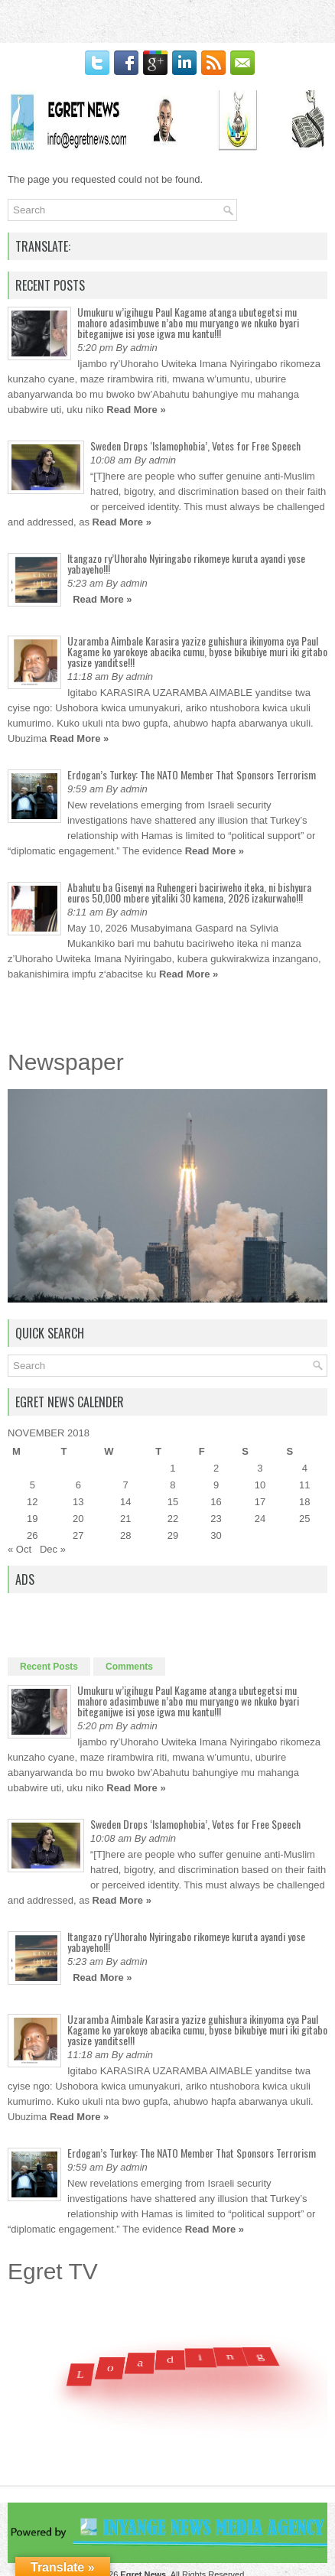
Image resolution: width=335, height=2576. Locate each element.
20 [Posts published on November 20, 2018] (78, 1518)
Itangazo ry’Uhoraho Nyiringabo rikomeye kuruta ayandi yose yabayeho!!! (186, 563)
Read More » (135, 409)
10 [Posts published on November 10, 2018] (260, 1485)
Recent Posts (49, 1666)
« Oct (19, 1549)
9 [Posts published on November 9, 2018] (216, 1485)
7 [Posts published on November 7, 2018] (125, 1485)
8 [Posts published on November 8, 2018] (172, 1485)
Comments (129, 1666)
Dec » (53, 1549)
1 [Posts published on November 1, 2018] (172, 1468)
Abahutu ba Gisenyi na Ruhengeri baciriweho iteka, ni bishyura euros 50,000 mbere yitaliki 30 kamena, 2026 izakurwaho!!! (189, 892)
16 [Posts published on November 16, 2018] (215, 1502)
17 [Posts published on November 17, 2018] (260, 1502)
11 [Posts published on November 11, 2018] (304, 1485)
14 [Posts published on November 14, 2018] (125, 1502)
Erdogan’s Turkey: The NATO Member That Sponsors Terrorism (191, 774)
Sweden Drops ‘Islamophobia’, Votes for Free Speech (195, 445)
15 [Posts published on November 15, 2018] (173, 1502)
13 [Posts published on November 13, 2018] (78, 1502)
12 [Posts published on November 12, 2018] (32, 1502)
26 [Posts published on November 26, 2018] (32, 1535)
